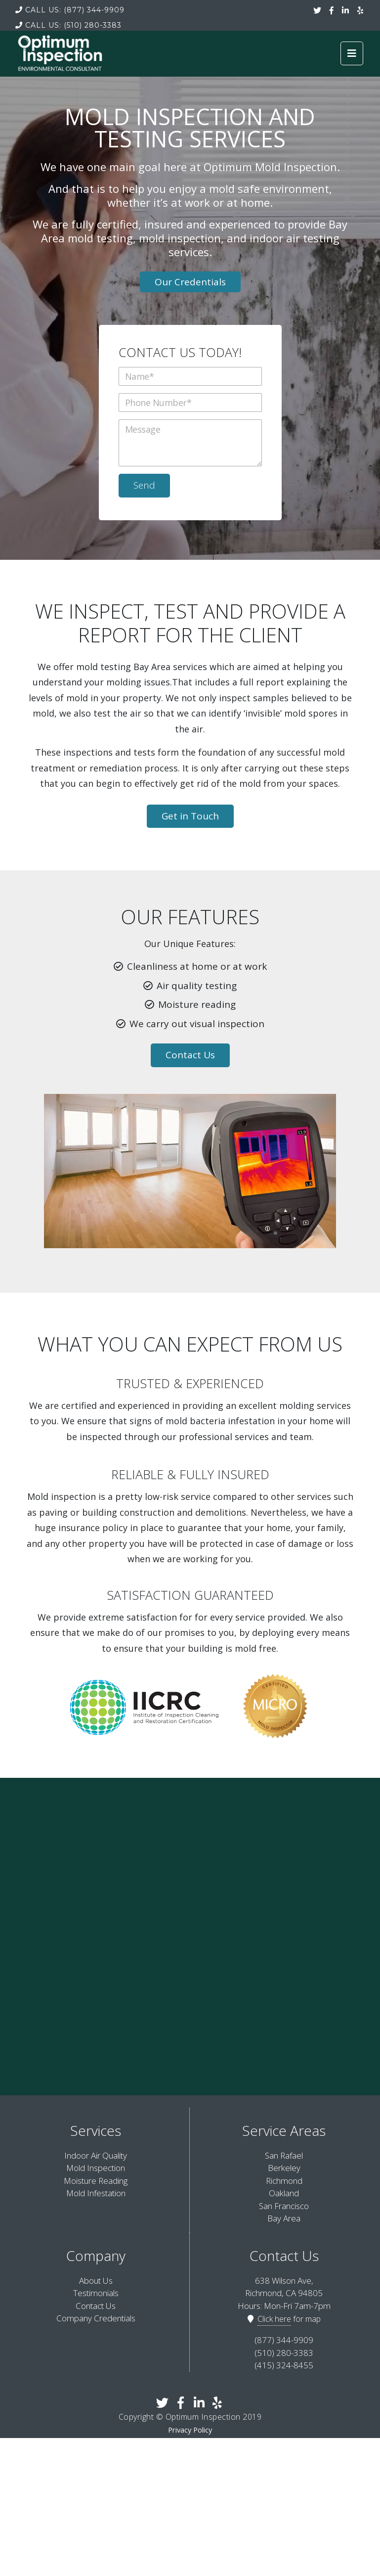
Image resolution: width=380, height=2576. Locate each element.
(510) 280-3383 (68, 25)
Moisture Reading (95, 2180)
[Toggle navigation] (351, 53)
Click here (274, 2318)
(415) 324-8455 (283, 2365)
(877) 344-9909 (70, 9)
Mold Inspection (95, 2167)
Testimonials (96, 2293)
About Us (96, 2280)
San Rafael (284, 2155)
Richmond (284, 2180)
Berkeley (284, 2167)
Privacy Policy (190, 2430)
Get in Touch (190, 816)
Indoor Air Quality (95, 2155)
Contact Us (190, 1054)
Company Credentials (95, 2318)
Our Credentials (190, 281)
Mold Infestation (96, 2193)
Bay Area (283, 2218)
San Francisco (284, 2206)
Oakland (284, 2193)
